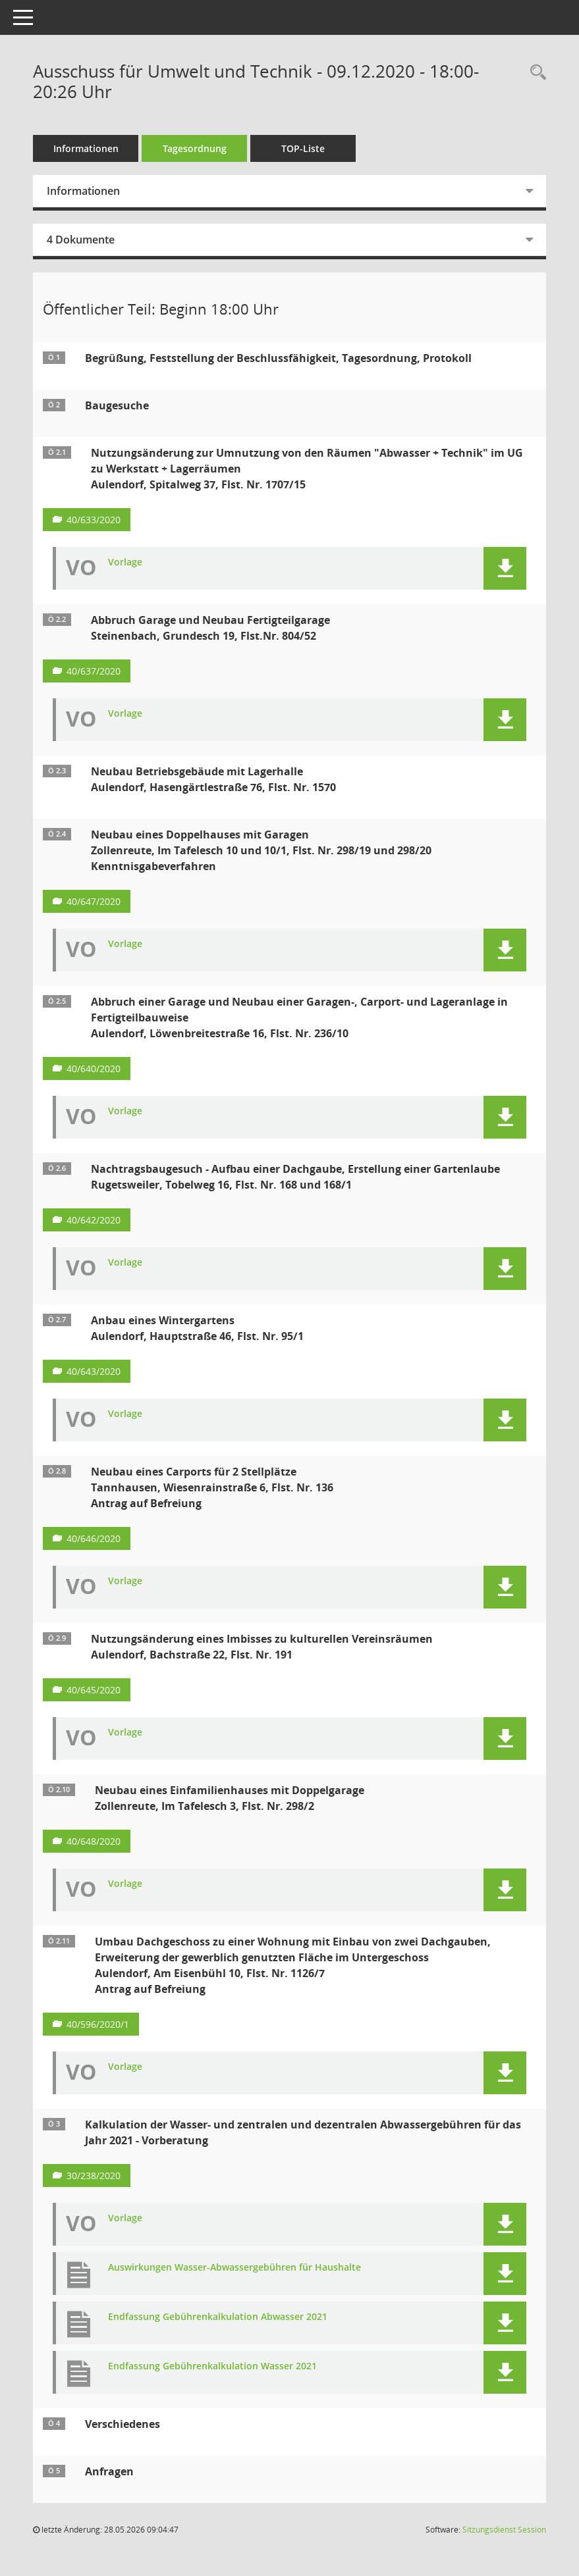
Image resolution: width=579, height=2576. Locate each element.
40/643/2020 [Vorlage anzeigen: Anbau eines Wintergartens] (94, 1371)
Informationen (86, 148)
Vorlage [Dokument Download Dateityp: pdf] (125, 562)
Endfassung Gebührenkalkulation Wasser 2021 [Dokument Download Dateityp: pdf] (212, 2366)
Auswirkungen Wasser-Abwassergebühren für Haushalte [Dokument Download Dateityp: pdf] (234, 2267)
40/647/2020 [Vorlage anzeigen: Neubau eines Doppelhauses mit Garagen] (94, 901)
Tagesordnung (195, 148)
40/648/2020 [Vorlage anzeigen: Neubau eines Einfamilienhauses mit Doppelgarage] (94, 1841)
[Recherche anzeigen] (535, 73)
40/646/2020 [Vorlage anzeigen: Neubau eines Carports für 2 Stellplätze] (94, 1538)
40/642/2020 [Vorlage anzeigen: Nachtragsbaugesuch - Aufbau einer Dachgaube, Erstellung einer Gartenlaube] (94, 1220)
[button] (504, 568)
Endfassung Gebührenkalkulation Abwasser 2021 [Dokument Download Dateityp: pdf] (217, 2317)
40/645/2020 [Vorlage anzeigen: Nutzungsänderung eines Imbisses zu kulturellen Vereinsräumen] (94, 1690)
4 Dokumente (81, 239)
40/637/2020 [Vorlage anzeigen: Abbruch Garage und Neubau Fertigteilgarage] (94, 671)
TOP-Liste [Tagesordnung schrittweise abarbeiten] (303, 148)
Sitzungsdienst (504, 2529)
